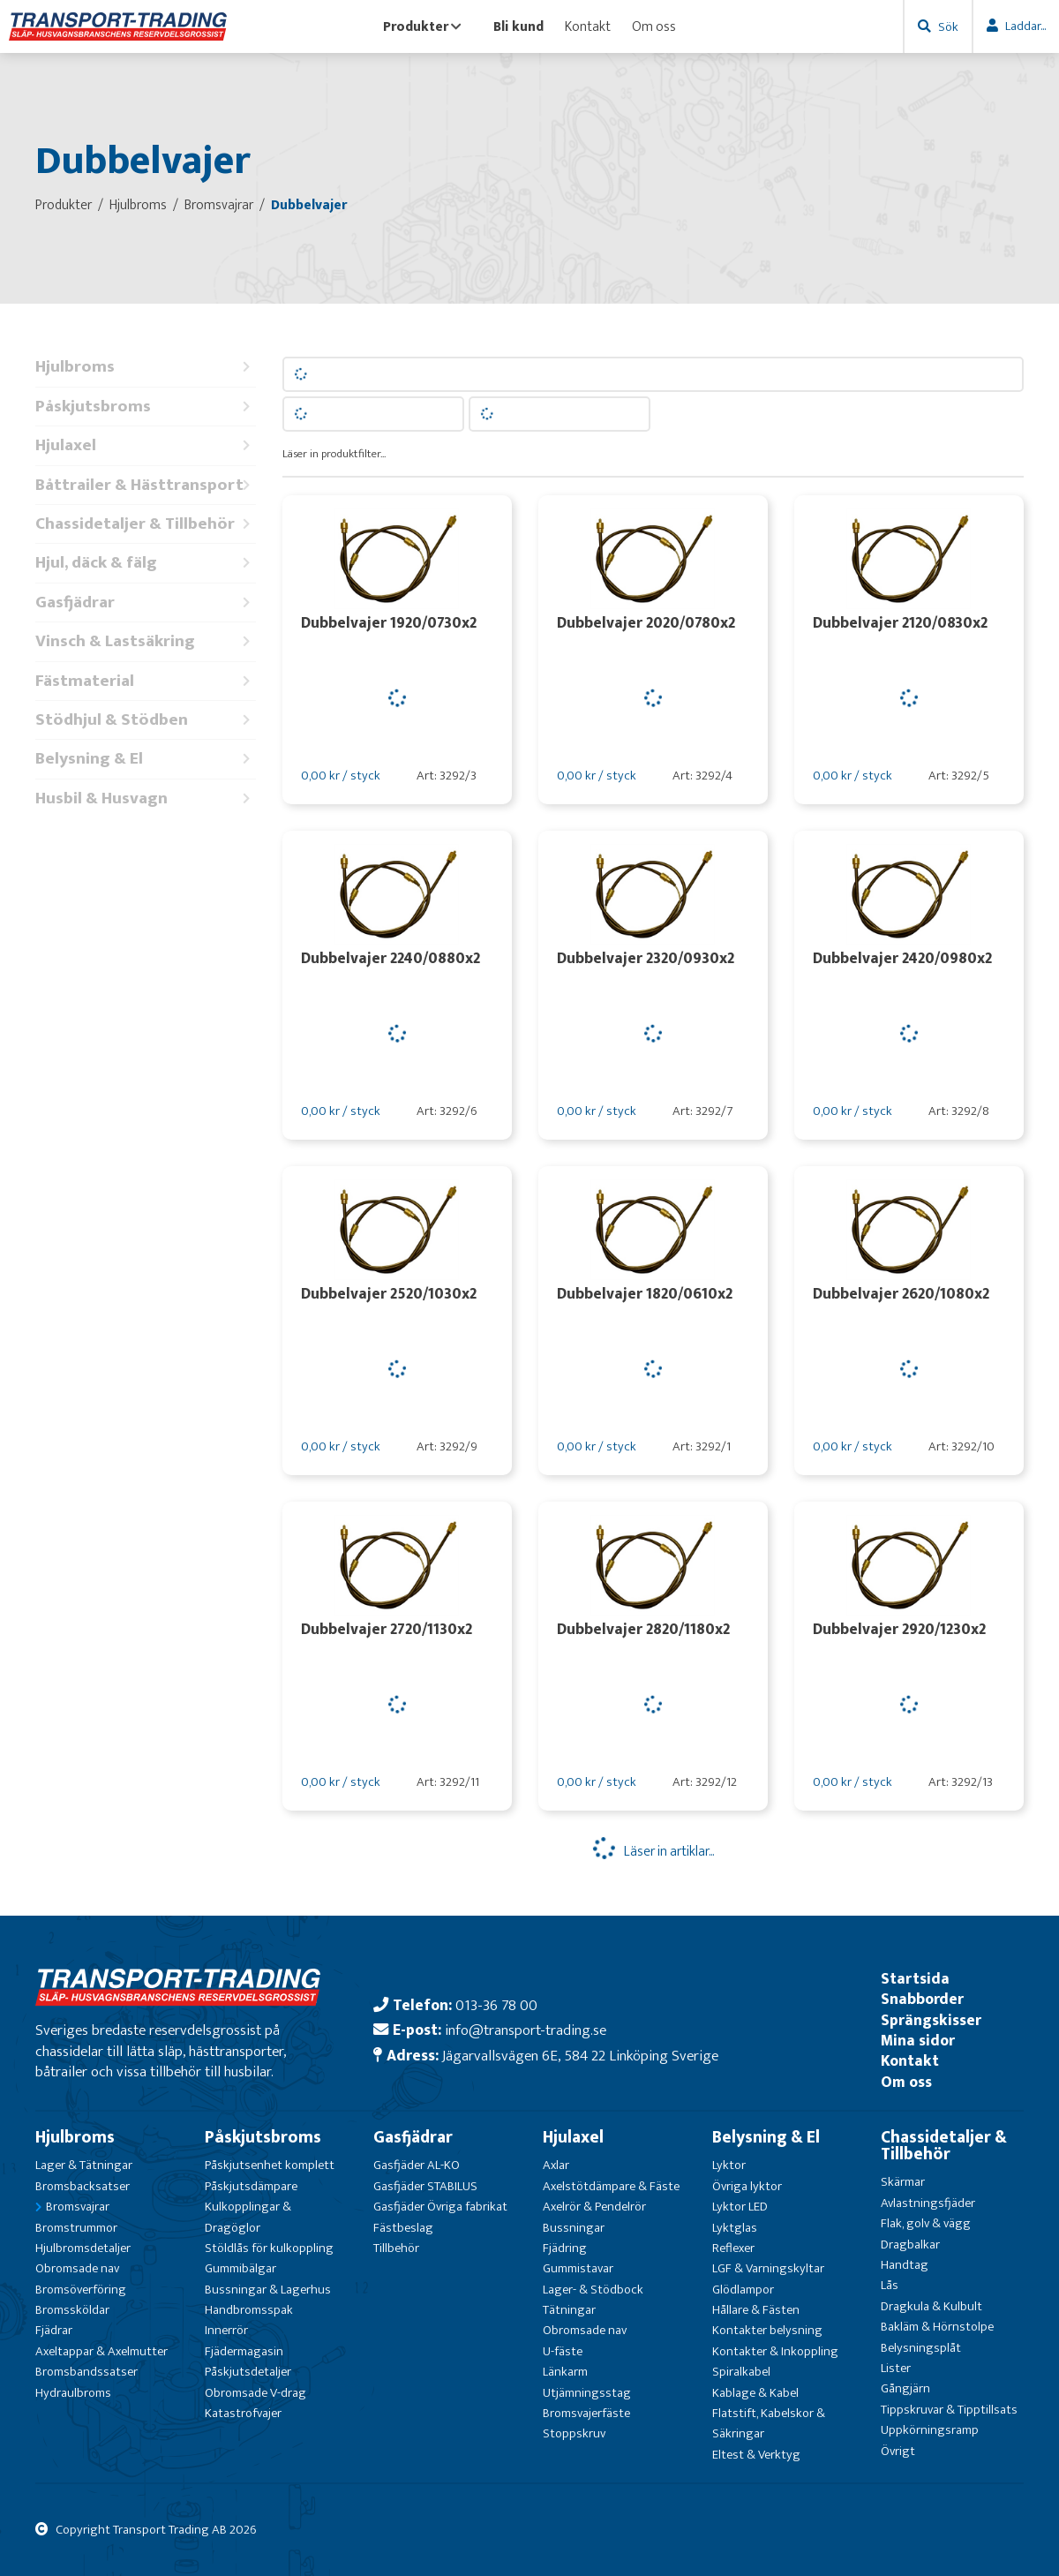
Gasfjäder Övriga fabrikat (440, 2207)
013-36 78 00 (496, 2005)
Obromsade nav (77, 2268)
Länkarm (565, 2372)
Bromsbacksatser (82, 2186)
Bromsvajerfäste (586, 2413)
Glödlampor (743, 2289)
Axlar (556, 2165)
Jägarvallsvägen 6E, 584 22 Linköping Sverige (580, 2055)
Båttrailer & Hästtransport (145, 485)
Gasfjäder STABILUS (425, 2186)
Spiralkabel (741, 2372)
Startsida (915, 1979)
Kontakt (588, 26)
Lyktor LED (740, 2207)
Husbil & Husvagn (145, 798)
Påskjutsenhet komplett (269, 2165)
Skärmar (903, 2182)
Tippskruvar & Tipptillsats (949, 2410)
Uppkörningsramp (930, 2430)
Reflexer (733, 2248)
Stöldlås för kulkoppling (269, 2248)
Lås (889, 2285)
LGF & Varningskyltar (768, 2268)
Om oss (654, 26)
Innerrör (226, 2330)
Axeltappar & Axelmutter (101, 2351)
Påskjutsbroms (145, 406)
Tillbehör (396, 2248)
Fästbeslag (403, 2228)
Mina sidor (918, 2040)
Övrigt (898, 2451)
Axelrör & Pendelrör (594, 2207)
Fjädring (565, 2248)
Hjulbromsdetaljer (83, 2248)
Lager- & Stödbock (593, 2289)
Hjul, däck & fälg (145, 563)
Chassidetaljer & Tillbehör (145, 524)
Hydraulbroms (73, 2393)
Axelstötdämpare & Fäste (611, 2186)
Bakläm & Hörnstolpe (937, 2327)
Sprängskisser (931, 2020)
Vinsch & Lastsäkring (145, 641)
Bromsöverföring (80, 2289)
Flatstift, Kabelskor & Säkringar (768, 2423)
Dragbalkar (910, 2244)
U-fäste (562, 2351)
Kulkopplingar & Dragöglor (248, 2217)
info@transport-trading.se (525, 2030)
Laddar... (1025, 26)
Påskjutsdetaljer (248, 2372)
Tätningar (569, 2310)
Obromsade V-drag (255, 2393)
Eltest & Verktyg (756, 2455)
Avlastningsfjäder (928, 2203)
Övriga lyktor (747, 2186)
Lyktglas (734, 2228)
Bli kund (518, 26)
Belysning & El (145, 759)
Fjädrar (53, 2330)
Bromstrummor (76, 2228)
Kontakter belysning (767, 2330)
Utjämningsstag (587, 2393)
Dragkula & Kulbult (931, 2306)
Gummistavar (578, 2268)
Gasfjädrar (145, 602)
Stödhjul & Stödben (145, 720)
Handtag (904, 2265)
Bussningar (574, 2228)
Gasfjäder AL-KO (416, 2165)
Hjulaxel (145, 445)
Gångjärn (905, 2388)
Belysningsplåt (921, 2348)
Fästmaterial (145, 681)
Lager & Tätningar (83, 2165)
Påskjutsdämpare (251, 2186)
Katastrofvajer (243, 2413)
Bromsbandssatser (86, 2372)
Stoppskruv (574, 2433)
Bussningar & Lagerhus (268, 2289)
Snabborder (922, 1999)
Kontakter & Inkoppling (775, 2351)
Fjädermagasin (244, 2351)
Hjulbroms (145, 367)
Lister (896, 2368)
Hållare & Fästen (756, 2310)
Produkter (422, 26)
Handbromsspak (249, 2310)
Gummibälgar (240, 2268)
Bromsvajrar (77, 2207)
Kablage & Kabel (755, 2393)
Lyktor (729, 2165)
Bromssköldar (72, 2310)
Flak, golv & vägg (926, 2223)
